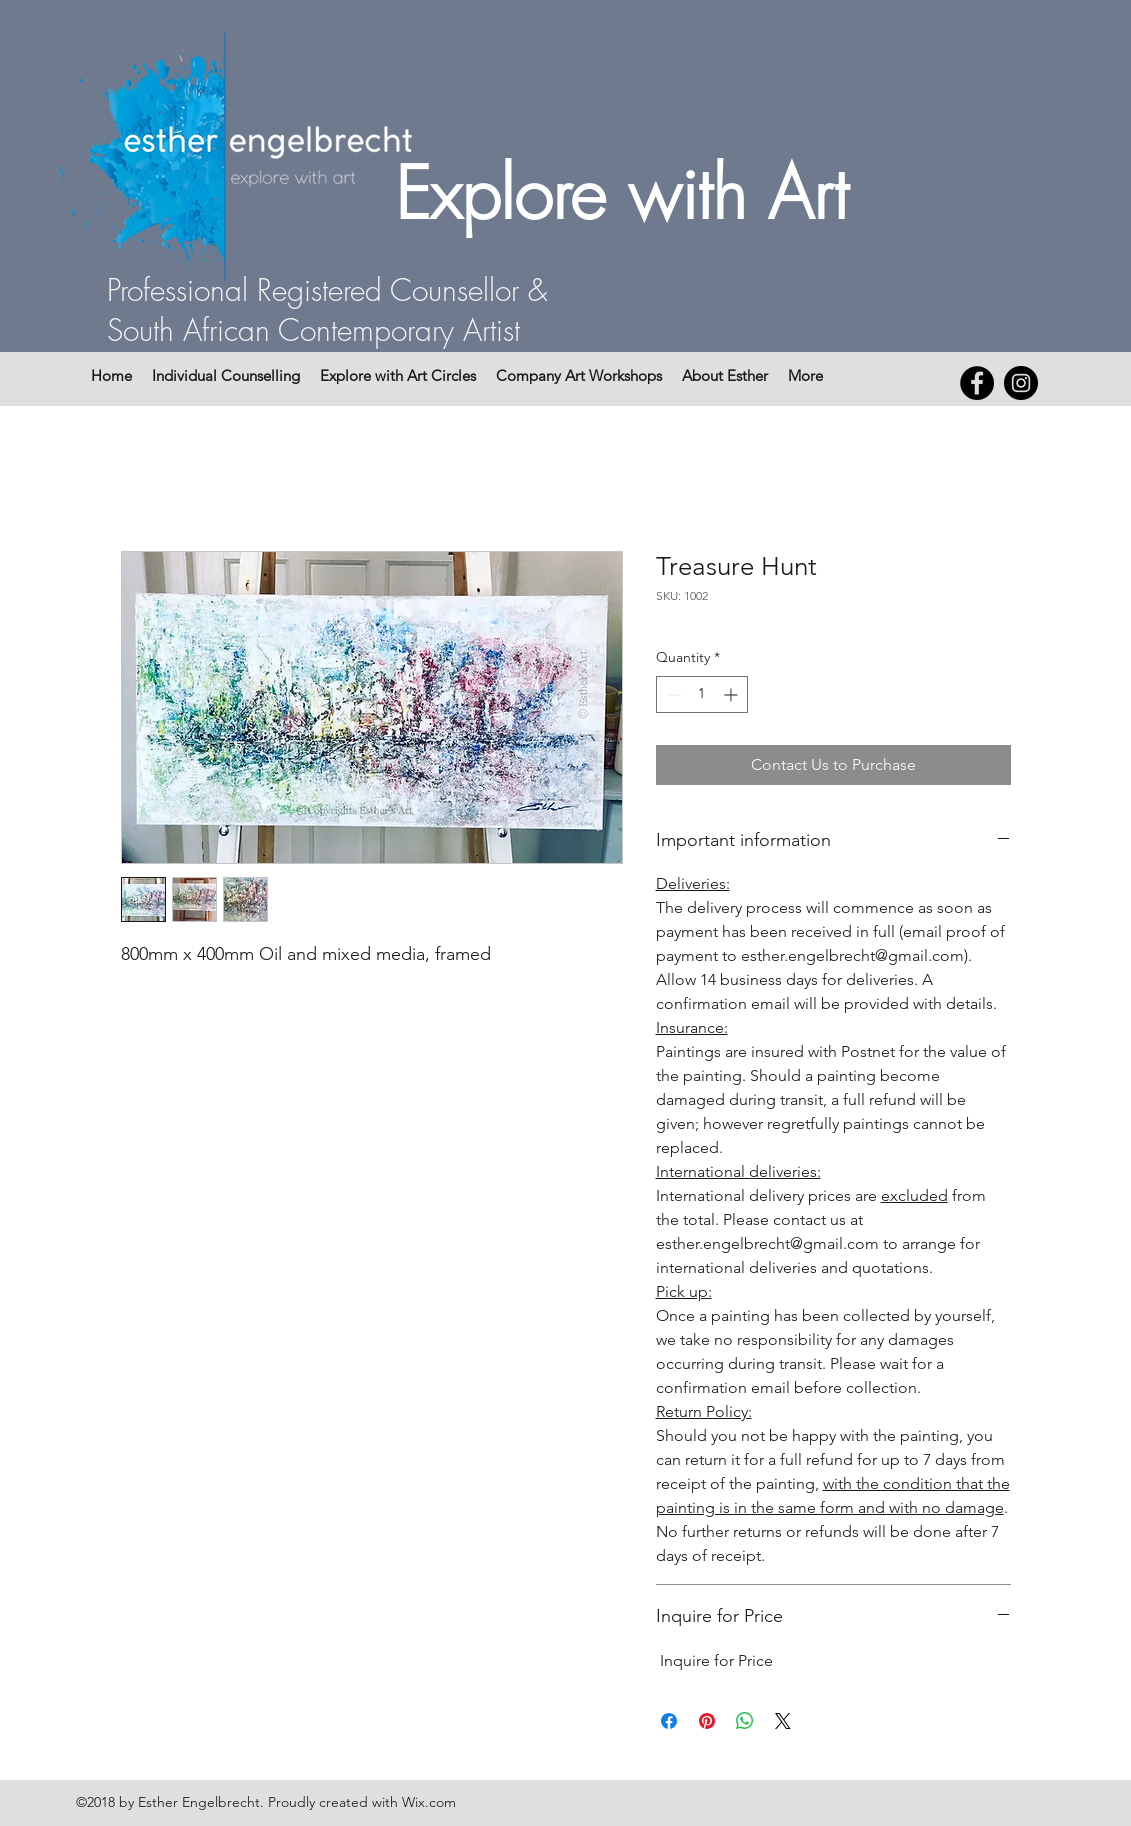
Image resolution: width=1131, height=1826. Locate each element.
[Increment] (732, 694)
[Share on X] (783, 1721)
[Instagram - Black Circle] (1021, 383)
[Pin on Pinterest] (707, 1721)
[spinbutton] (702, 694)
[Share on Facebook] (669, 1721)
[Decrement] (671, 694)
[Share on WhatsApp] (745, 1721)
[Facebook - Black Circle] (977, 383)
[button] (1039, 207)
